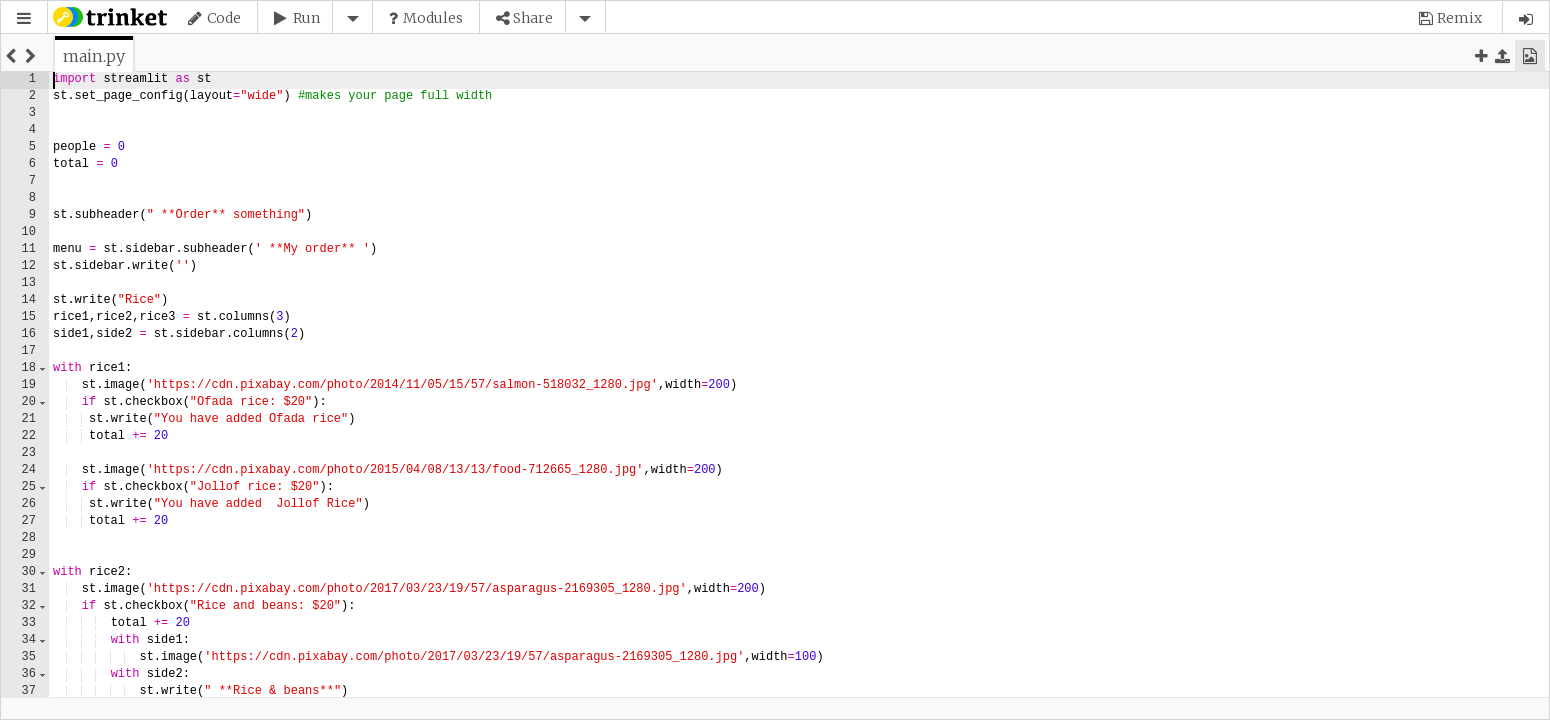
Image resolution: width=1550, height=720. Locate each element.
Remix (1459, 18)
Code (224, 18)
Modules (433, 18)
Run (306, 18)
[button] (24, 18)
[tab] (94, 56)
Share (533, 18)
